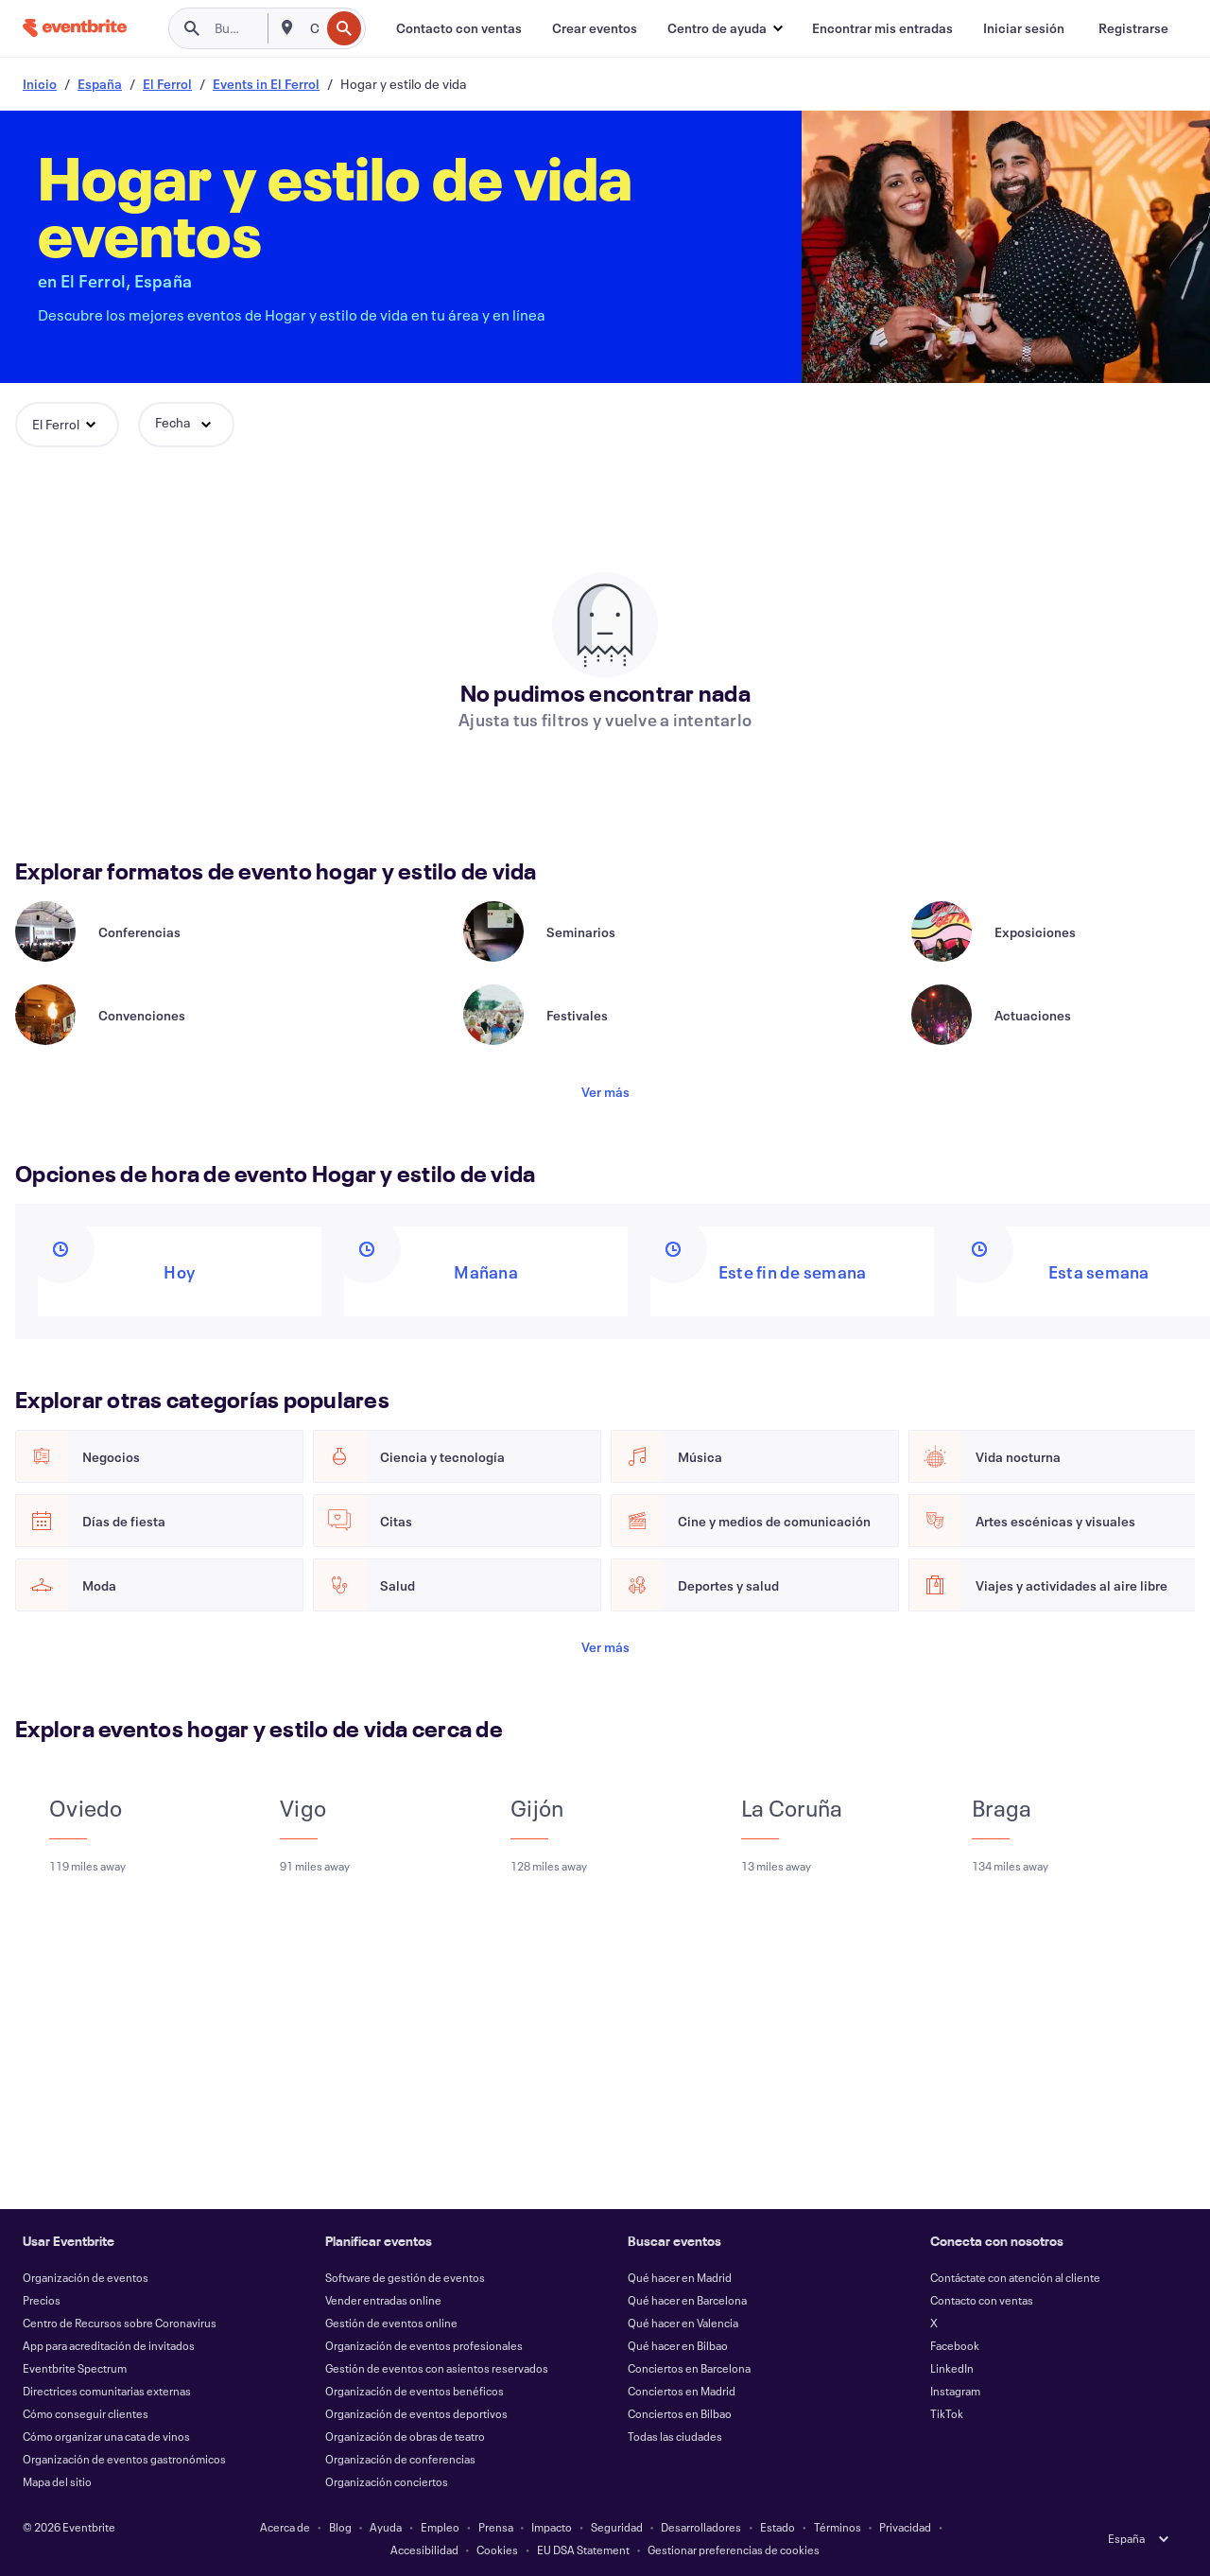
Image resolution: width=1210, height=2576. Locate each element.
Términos (837, 2526)
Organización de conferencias (400, 2458)
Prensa (495, 2526)
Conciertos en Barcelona (689, 2368)
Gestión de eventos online (391, 2322)
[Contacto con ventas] (459, 28)
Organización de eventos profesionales (424, 2345)
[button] (724, 28)
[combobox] (313, 28)
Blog (340, 2526)
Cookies (497, 2549)
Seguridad (617, 2526)
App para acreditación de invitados (109, 2345)
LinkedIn (952, 2368)
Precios (41, 2299)
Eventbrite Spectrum (75, 2368)
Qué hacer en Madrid (680, 2277)
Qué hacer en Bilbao (678, 2345)
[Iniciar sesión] (1024, 28)
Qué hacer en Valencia (683, 2322)
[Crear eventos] (594, 28)
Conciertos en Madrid (681, 2390)
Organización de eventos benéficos (414, 2390)
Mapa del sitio (57, 2481)
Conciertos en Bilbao (680, 2413)
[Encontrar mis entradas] (882, 28)
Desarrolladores (701, 2526)
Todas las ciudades (675, 2436)
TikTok (946, 2413)
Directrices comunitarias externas (107, 2390)
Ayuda (386, 2526)
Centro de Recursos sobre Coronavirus (119, 2322)
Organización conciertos (386, 2481)
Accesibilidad (424, 2549)
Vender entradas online (383, 2299)
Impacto (551, 2526)
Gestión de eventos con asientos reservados (436, 2368)
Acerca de (285, 2526)
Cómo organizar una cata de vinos (106, 2436)
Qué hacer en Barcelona (687, 2299)
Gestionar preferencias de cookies (734, 2549)
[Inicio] (75, 28)
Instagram (955, 2390)
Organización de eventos (85, 2277)
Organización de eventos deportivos (416, 2413)
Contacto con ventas (981, 2299)
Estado (777, 2526)
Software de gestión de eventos (405, 2277)
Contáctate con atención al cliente (1015, 2277)
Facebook (954, 2345)
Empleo (440, 2526)
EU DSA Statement (583, 2549)
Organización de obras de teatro (405, 2436)
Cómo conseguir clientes (85, 2413)
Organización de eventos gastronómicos (124, 2458)
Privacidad (905, 2526)
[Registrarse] (1133, 28)
